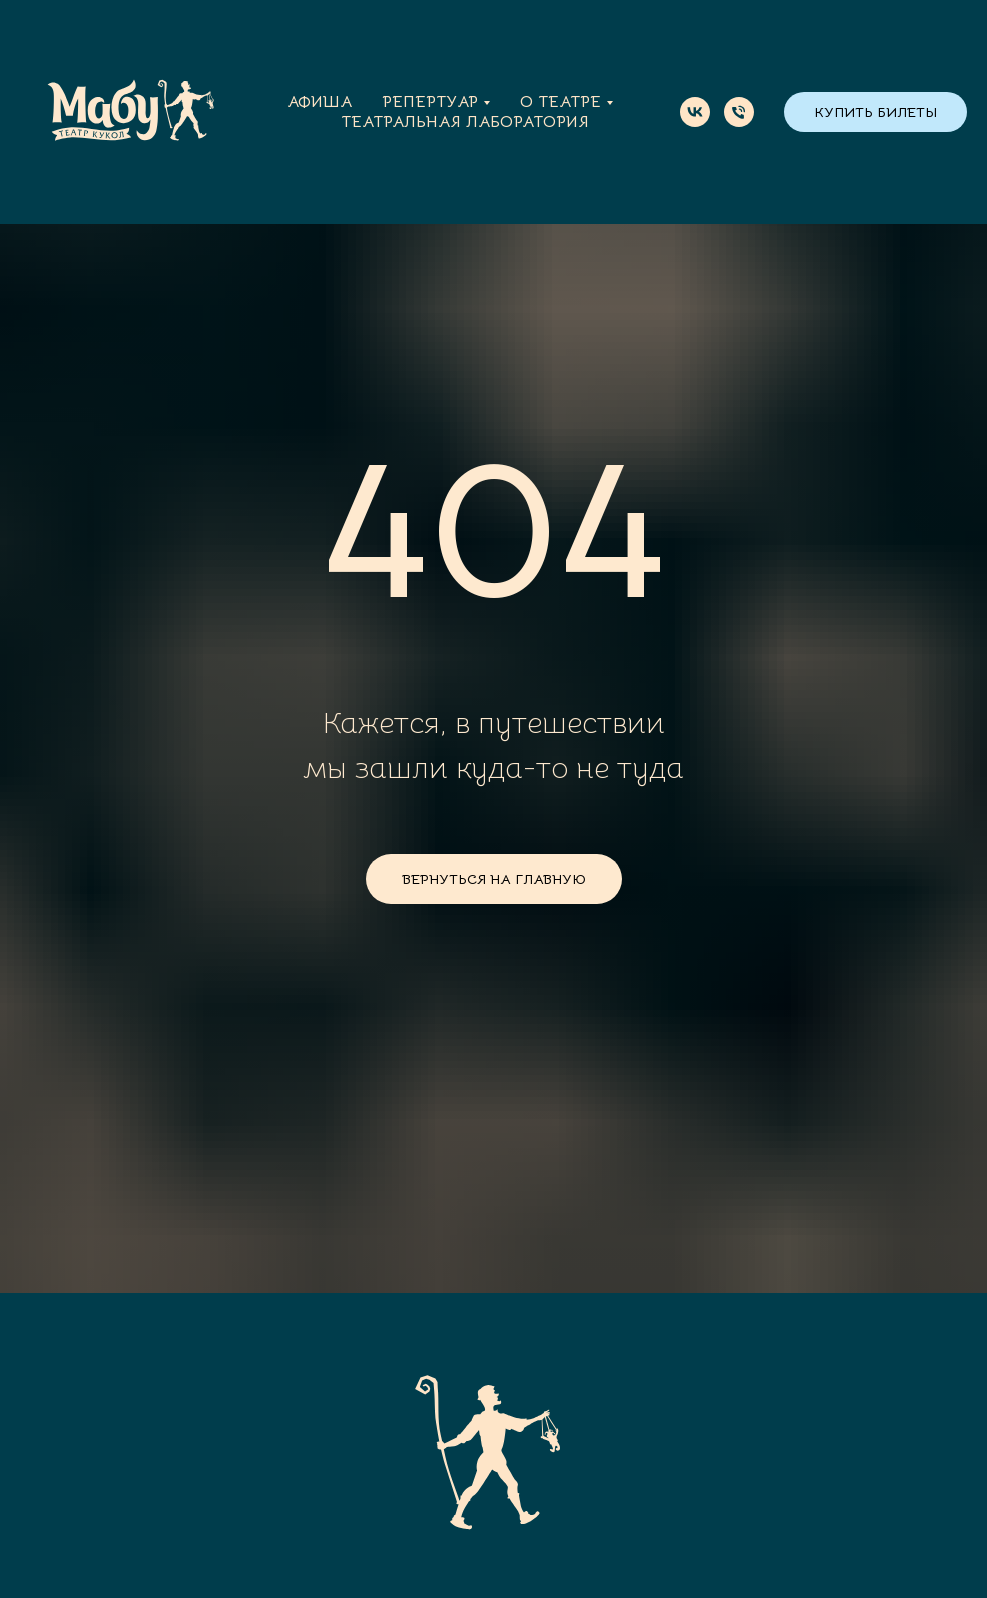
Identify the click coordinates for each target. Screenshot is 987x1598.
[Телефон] (739, 112)
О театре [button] (560, 102)
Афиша (319, 102)
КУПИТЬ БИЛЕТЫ (875, 112)
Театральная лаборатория (465, 122)
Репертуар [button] (430, 102)
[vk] (695, 112)
